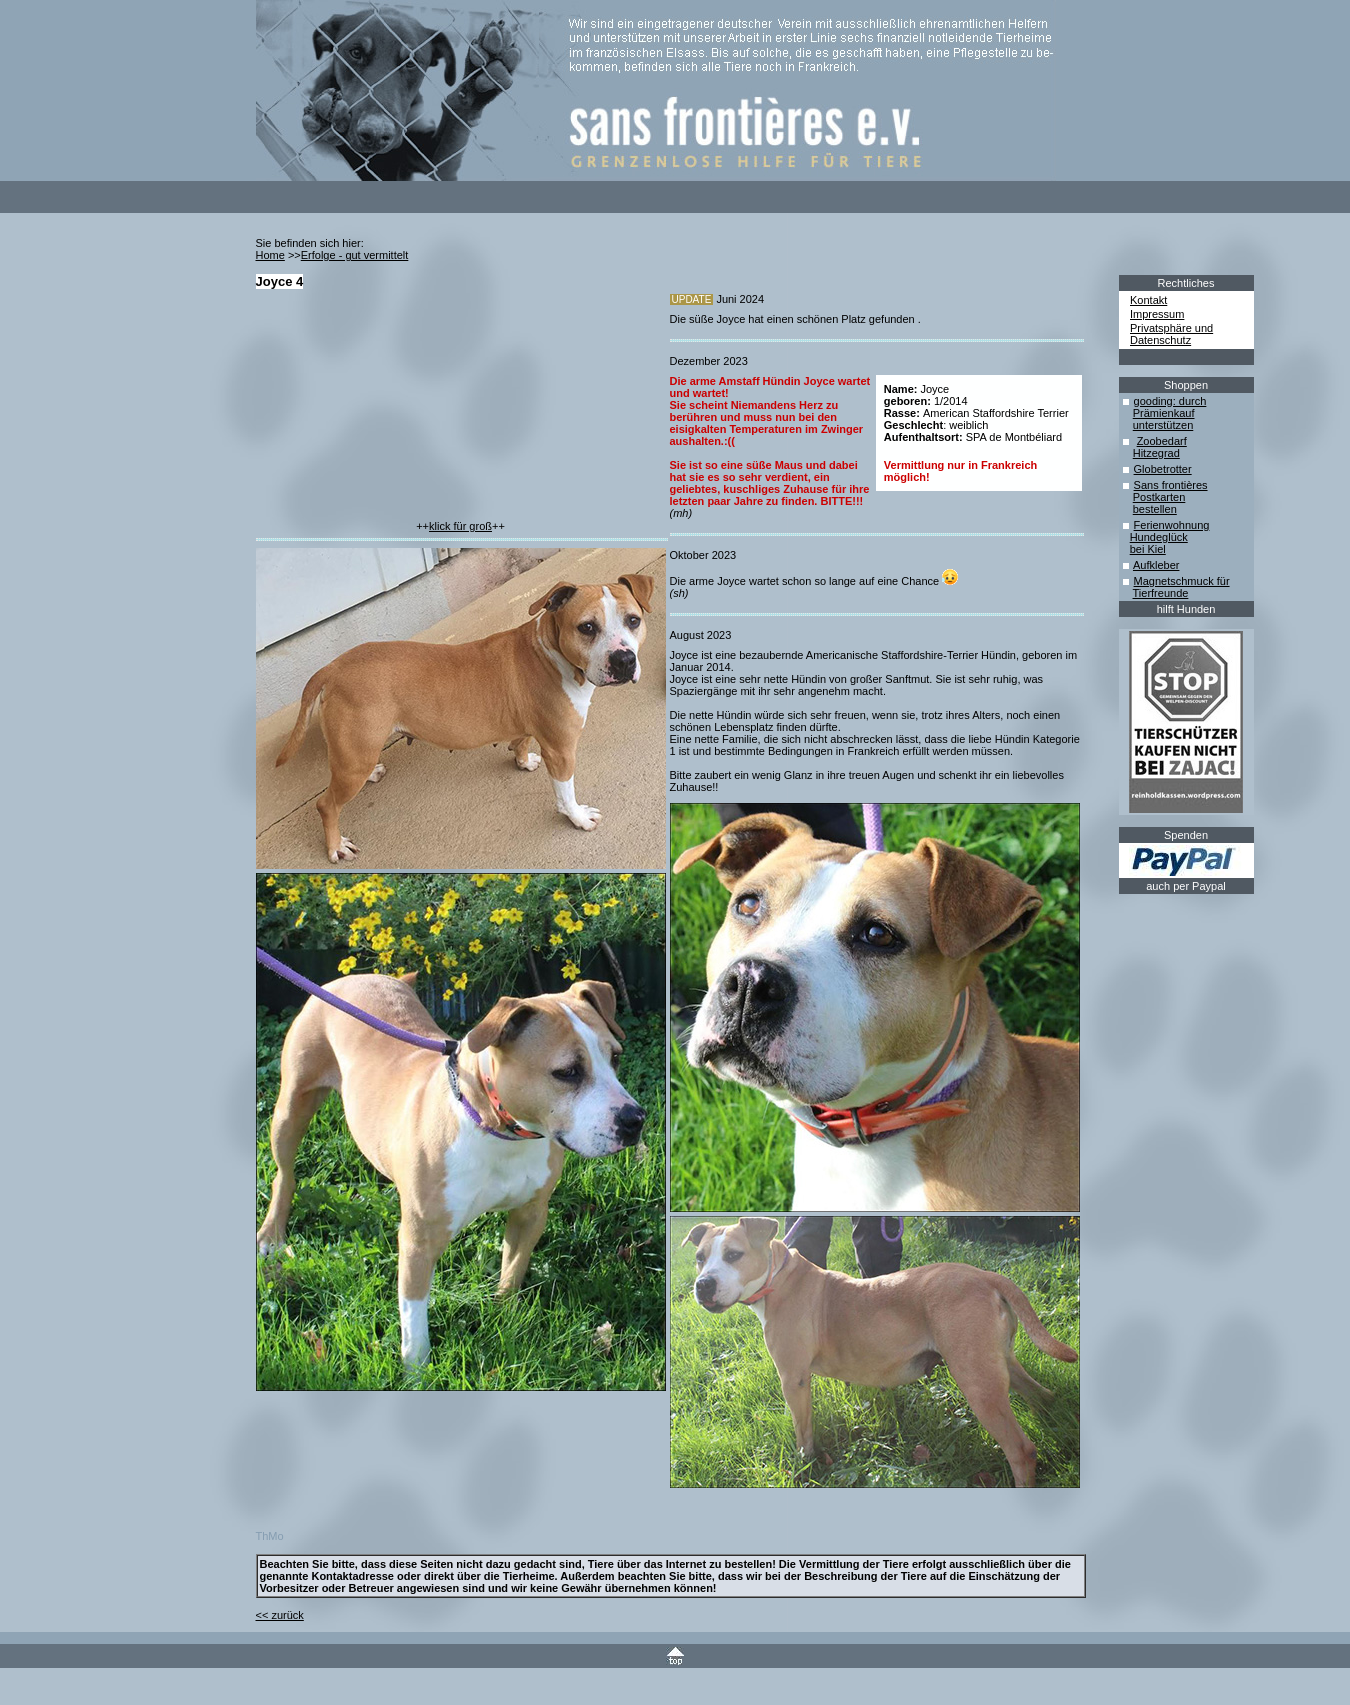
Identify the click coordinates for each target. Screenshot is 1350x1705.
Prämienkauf (1164, 413)
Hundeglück (1159, 537)
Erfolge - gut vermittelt (355, 255)
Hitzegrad (1156, 453)
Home (270, 255)
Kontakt (1148, 300)
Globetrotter (1163, 469)
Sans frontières (1171, 485)
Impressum (1157, 314)
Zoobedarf (1162, 441)
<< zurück (280, 1615)
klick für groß (460, 526)
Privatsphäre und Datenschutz (1171, 334)
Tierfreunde (1161, 593)
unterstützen (1163, 425)
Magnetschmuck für (1182, 581)
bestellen (1155, 509)
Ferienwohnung (1172, 525)
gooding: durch (1170, 401)
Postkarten (1159, 497)
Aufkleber (1156, 565)
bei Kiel (1148, 549)
